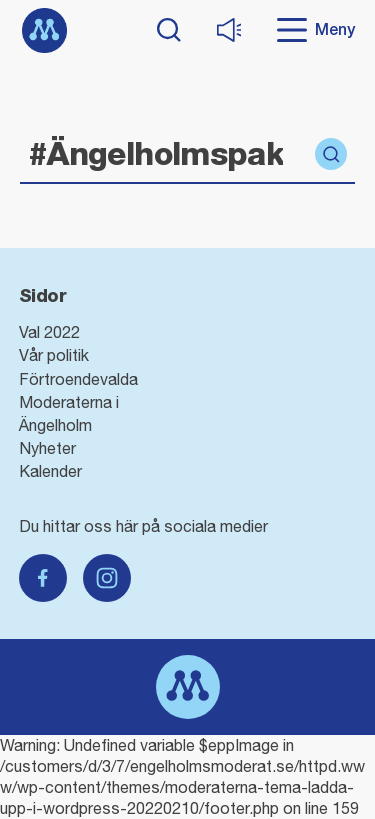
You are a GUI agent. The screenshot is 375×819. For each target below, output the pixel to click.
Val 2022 (49, 332)
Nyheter (47, 448)
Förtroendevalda (78, 379)
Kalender (50, 471)
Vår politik (54, 355)
